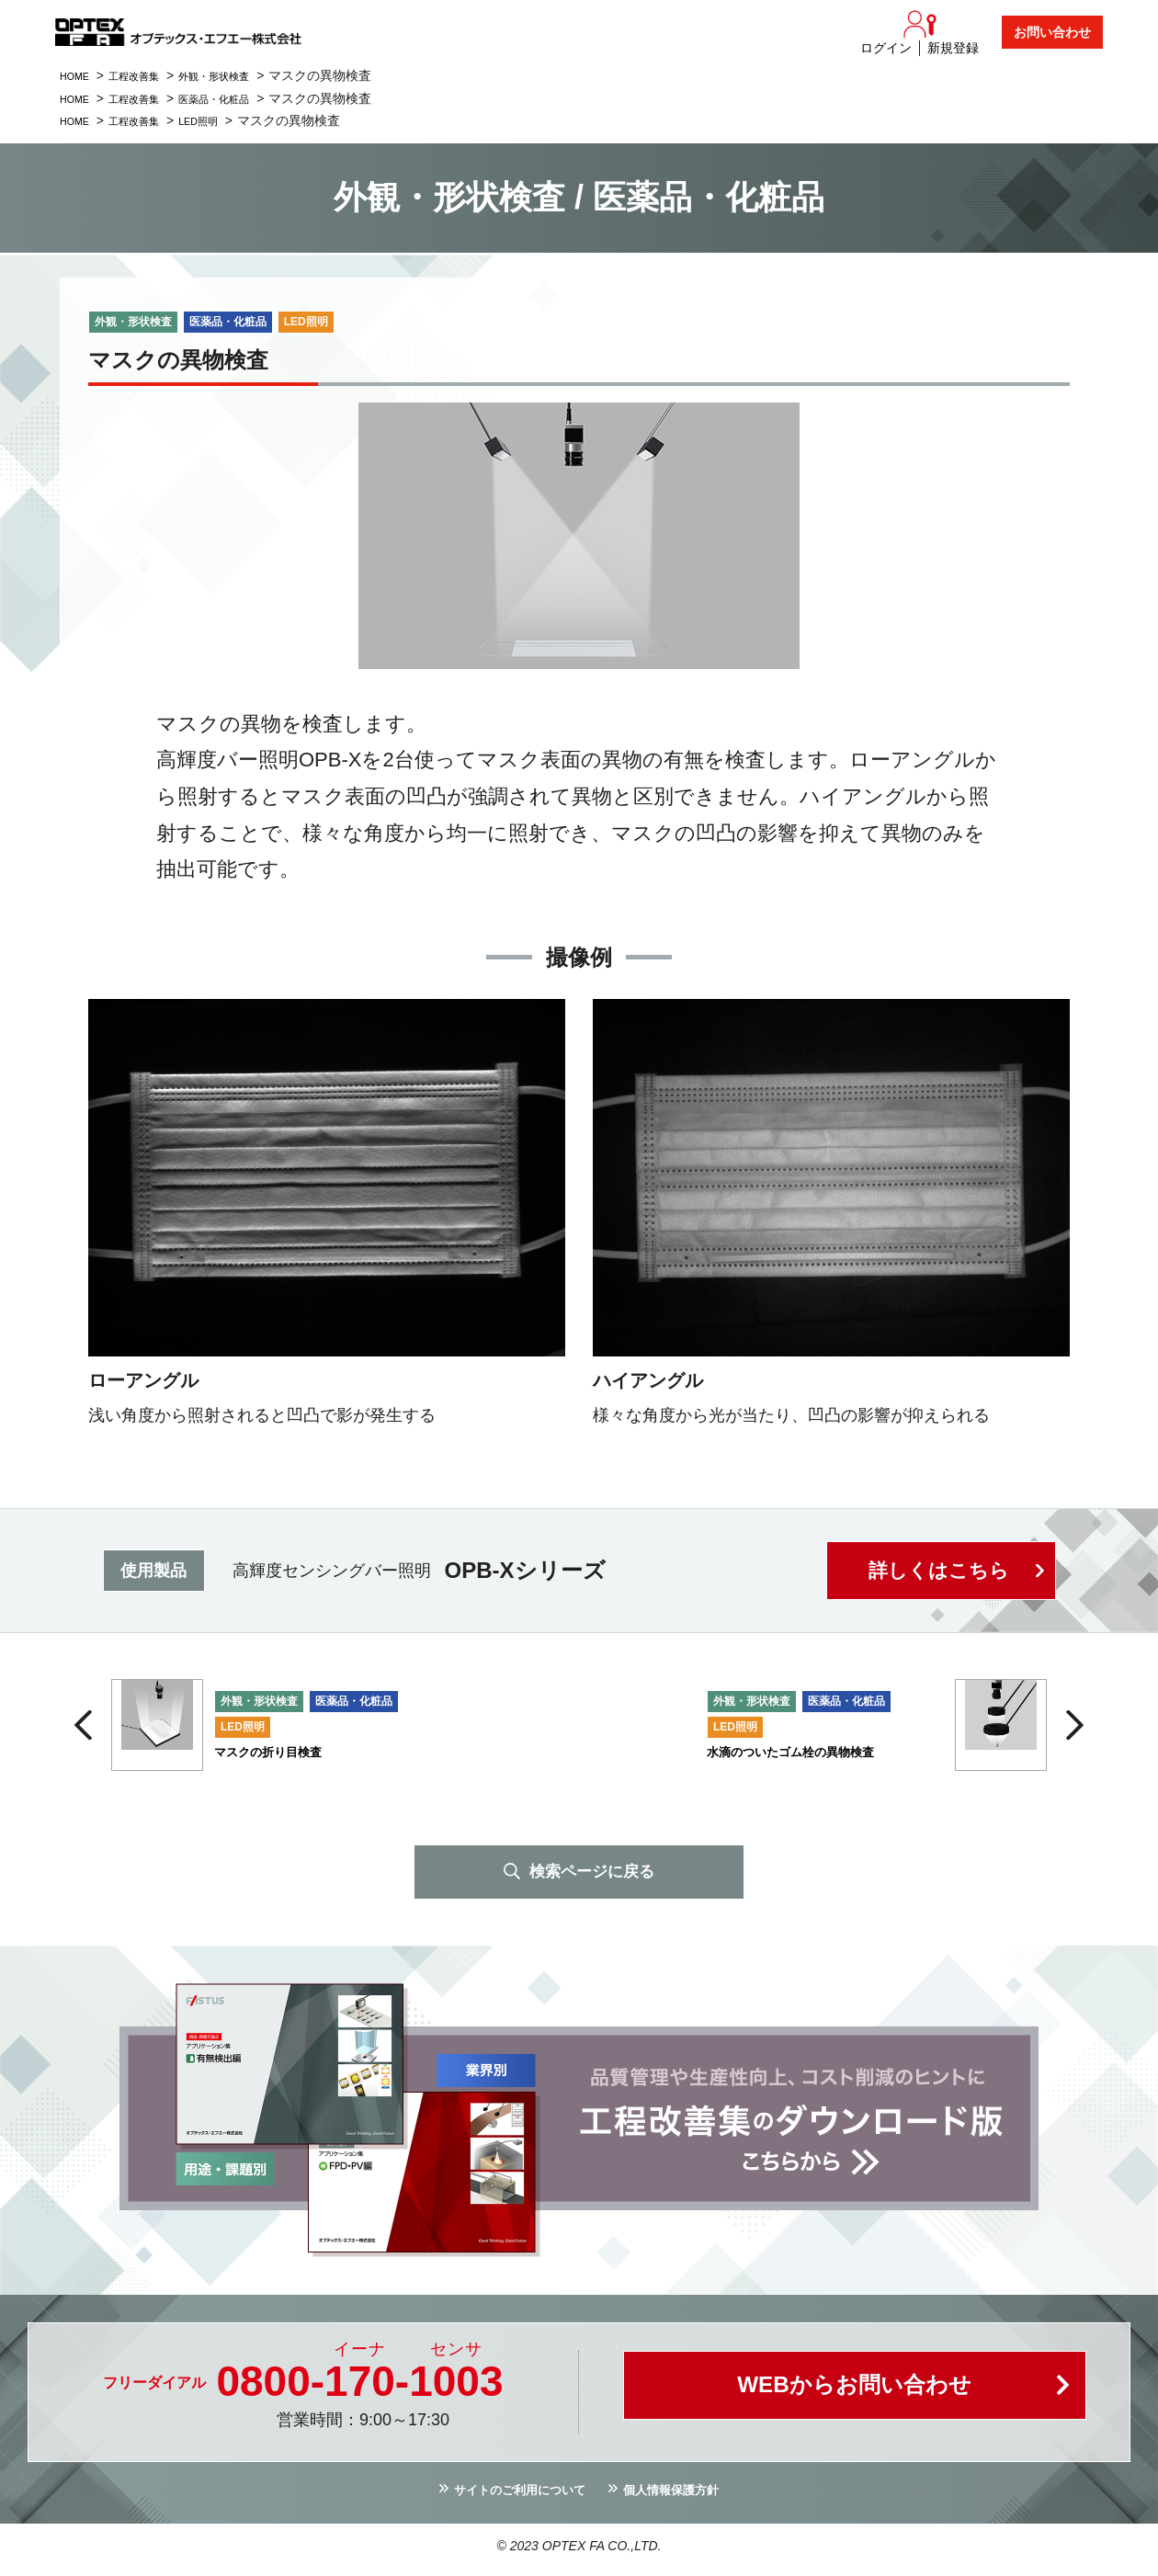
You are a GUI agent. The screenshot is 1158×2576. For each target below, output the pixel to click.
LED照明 (226, 120)
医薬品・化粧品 (246, 98)
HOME (79, 75)
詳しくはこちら (936, 1571)
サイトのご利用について (509, 2496)
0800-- (359, 2385)
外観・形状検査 (246, 75)
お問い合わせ (1052, 32)
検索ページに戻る (592, 1874)
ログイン (886, 47)
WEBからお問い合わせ (855, 2395)
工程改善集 (150, 75)
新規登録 (953, 47)
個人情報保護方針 (686, 2496)
